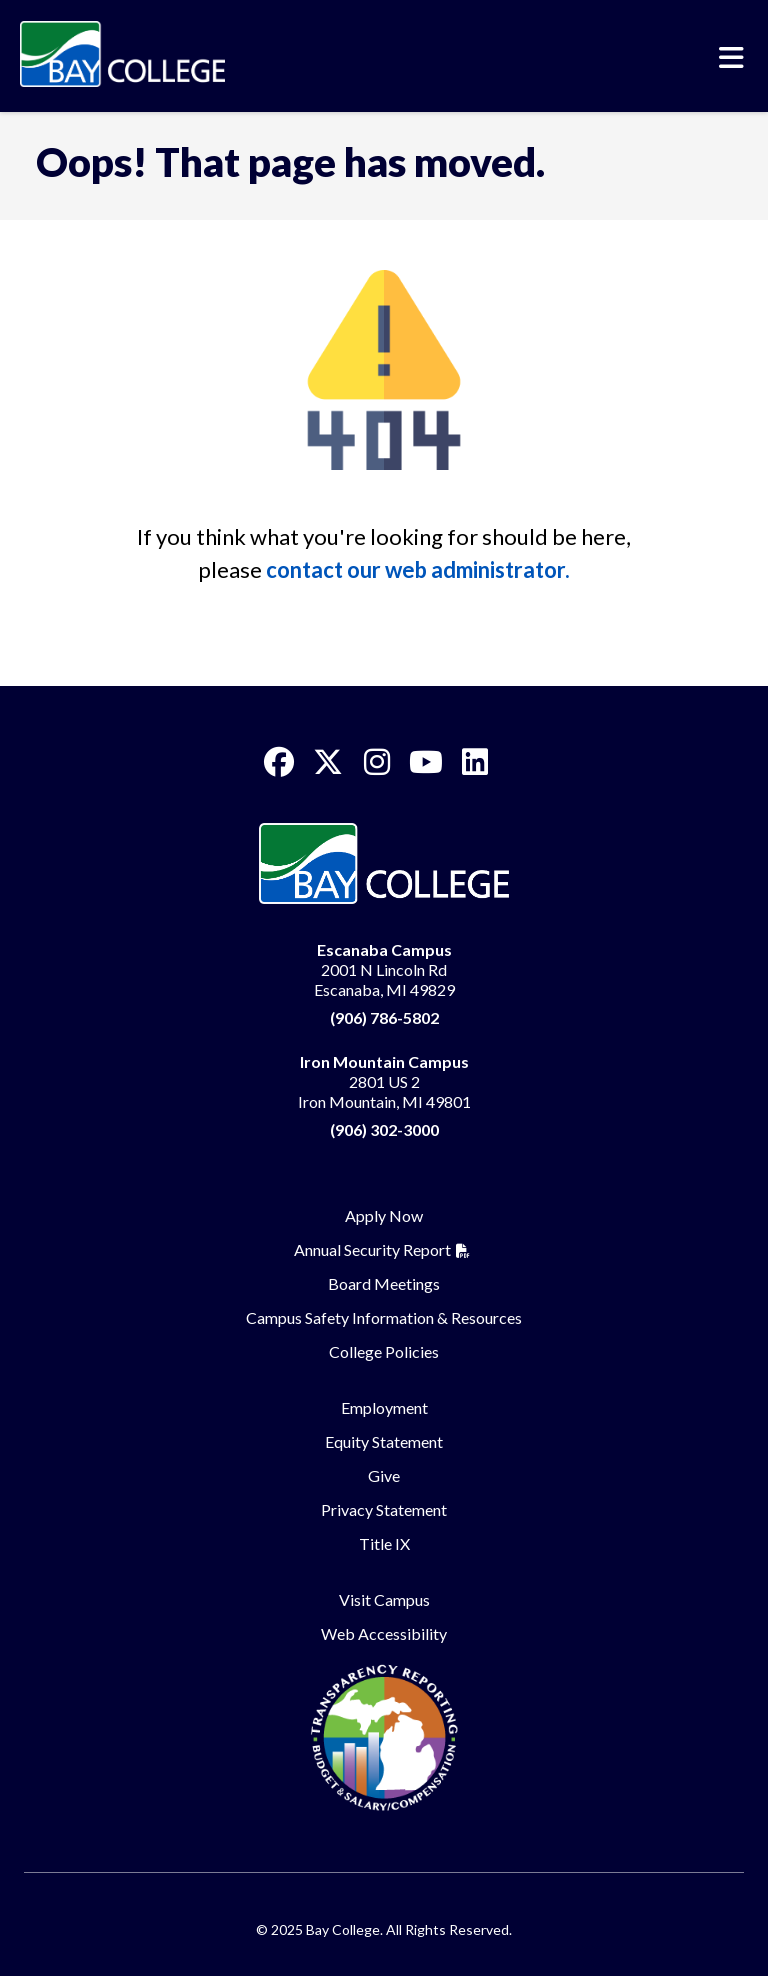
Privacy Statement (384, 1509)
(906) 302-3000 (384, 1129)
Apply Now (384, 1215)
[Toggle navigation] (731, 58)
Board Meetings (384, 1283)
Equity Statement (384, 1441)
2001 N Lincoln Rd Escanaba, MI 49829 (384, 969)
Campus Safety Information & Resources (384, 1317)
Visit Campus (384, 1599)
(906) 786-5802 (384, 1017)
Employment (384, 1407)
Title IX (384, 1543)
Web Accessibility (384, 1633)
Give (384, 1475)
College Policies (384, 1351)
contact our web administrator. (418, 569)
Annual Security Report (372, 1249)
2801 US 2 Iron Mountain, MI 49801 (384, 1081)
